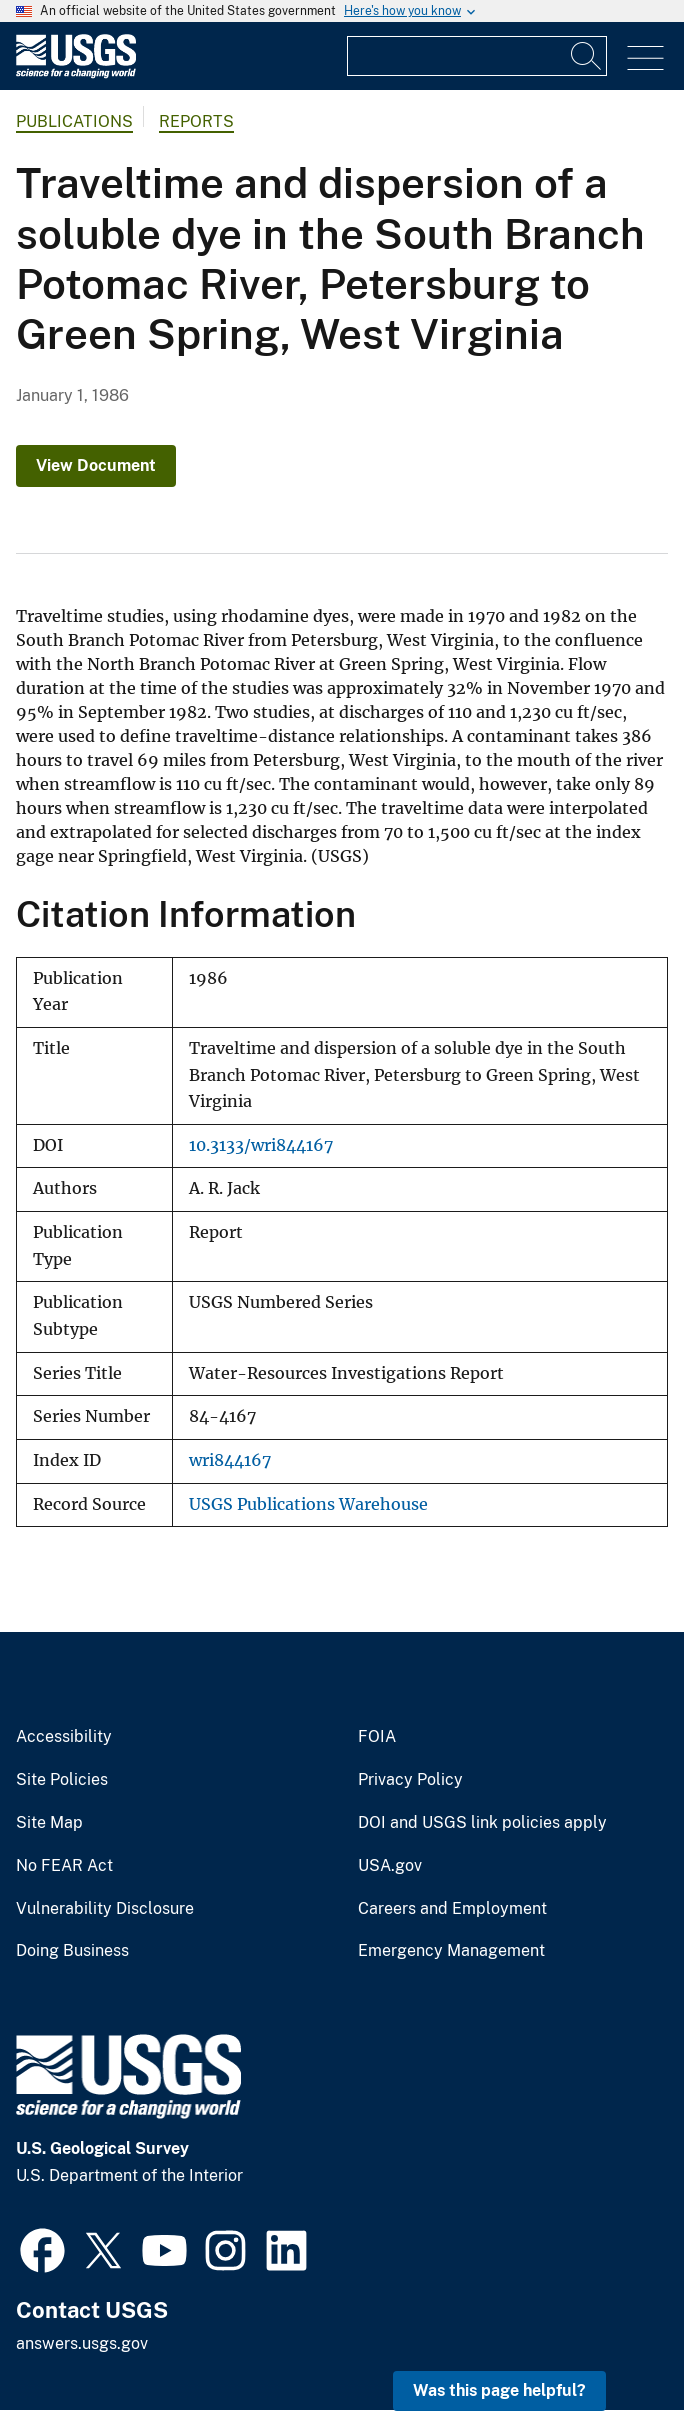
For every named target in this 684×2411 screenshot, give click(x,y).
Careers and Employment (452, 1909)
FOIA (377, 1737)
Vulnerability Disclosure (105, 1909)
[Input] (477, 56)
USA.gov (390, 1866)
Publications (74, 121)
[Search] (587, 56)
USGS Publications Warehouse (308, 1504)
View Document (96, 465)
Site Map (49, 1823)
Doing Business (72, 1951)
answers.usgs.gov (82, 2343)
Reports (196, 121)
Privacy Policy (410, 1780)
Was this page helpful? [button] (499, 2390)
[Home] (76, 73)
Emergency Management (451, 1951)
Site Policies (62, 1780)
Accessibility (64, 1737)
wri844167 (230, 1460)
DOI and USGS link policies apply (482, 1823)
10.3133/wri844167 (261, 1145)
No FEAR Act (64, 1866)
